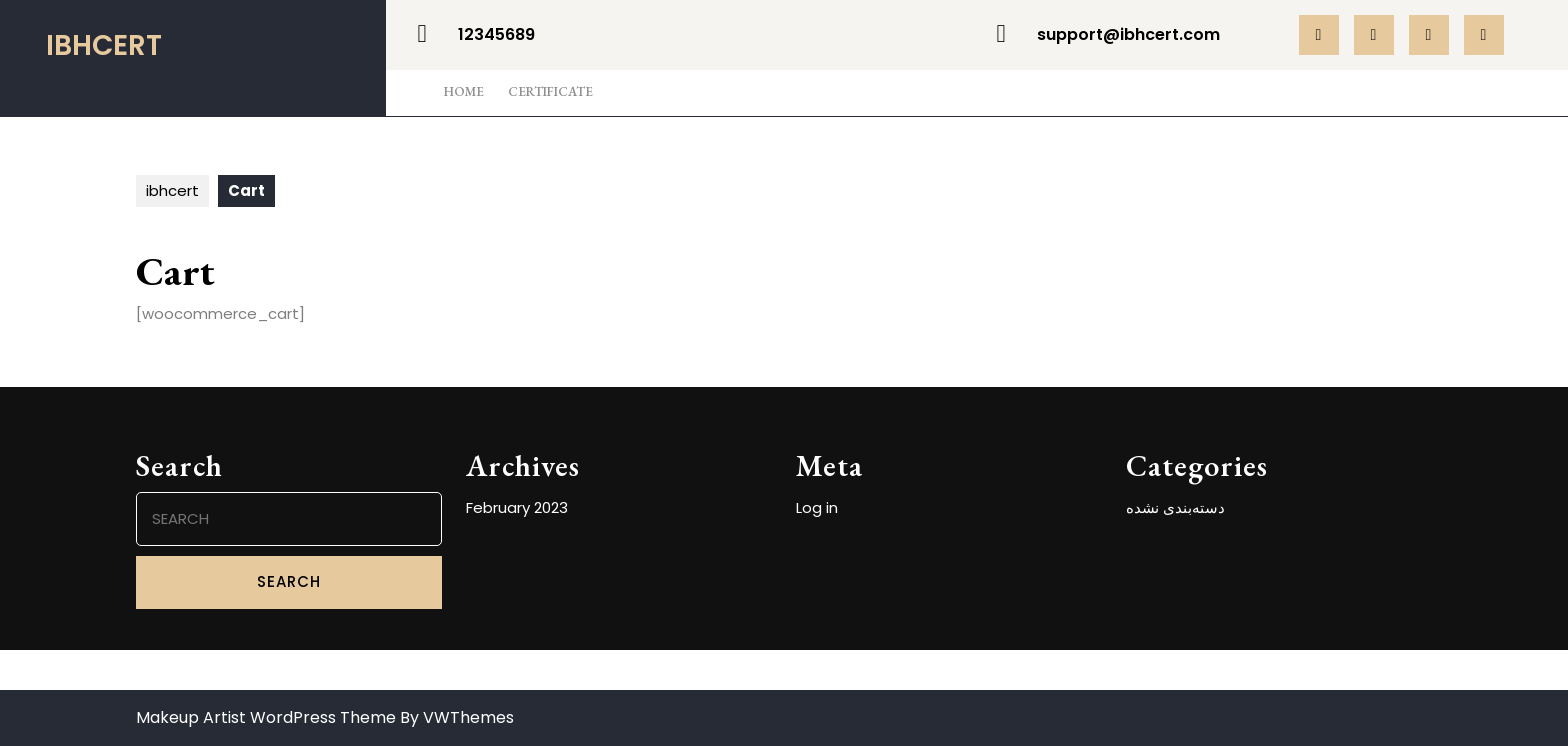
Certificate (550, 91)
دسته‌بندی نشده (1175, 507)
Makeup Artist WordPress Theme (266, 717)
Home (464, 91)
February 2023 (517, 507)
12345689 (496, 34)
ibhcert (104, 45)
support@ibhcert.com (1128, 34)
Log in (817, 507)
